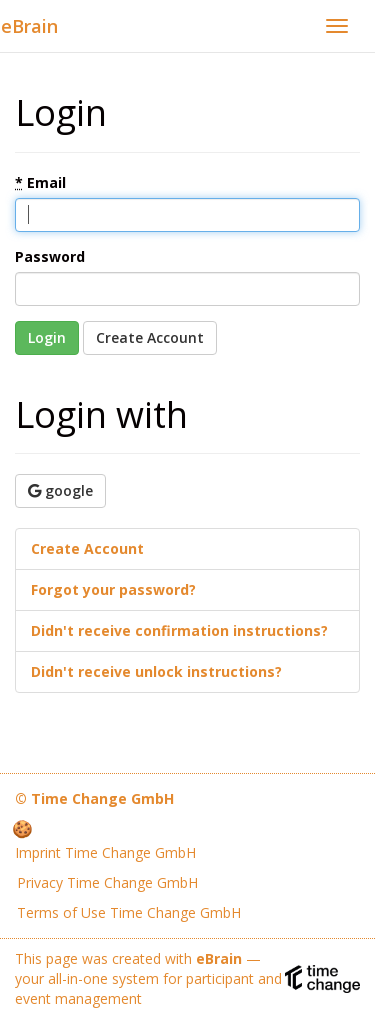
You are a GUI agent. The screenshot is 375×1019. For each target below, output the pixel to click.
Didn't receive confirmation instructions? (179, 630)
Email (40, 182)
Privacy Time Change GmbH (107, 882)
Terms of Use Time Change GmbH (129, 912)
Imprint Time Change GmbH (105, 852)
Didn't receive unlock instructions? (156, 671)
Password (50, 256)
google (60, 490)
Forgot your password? (113, 589)
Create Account (150, 337)
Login (47, 337)
